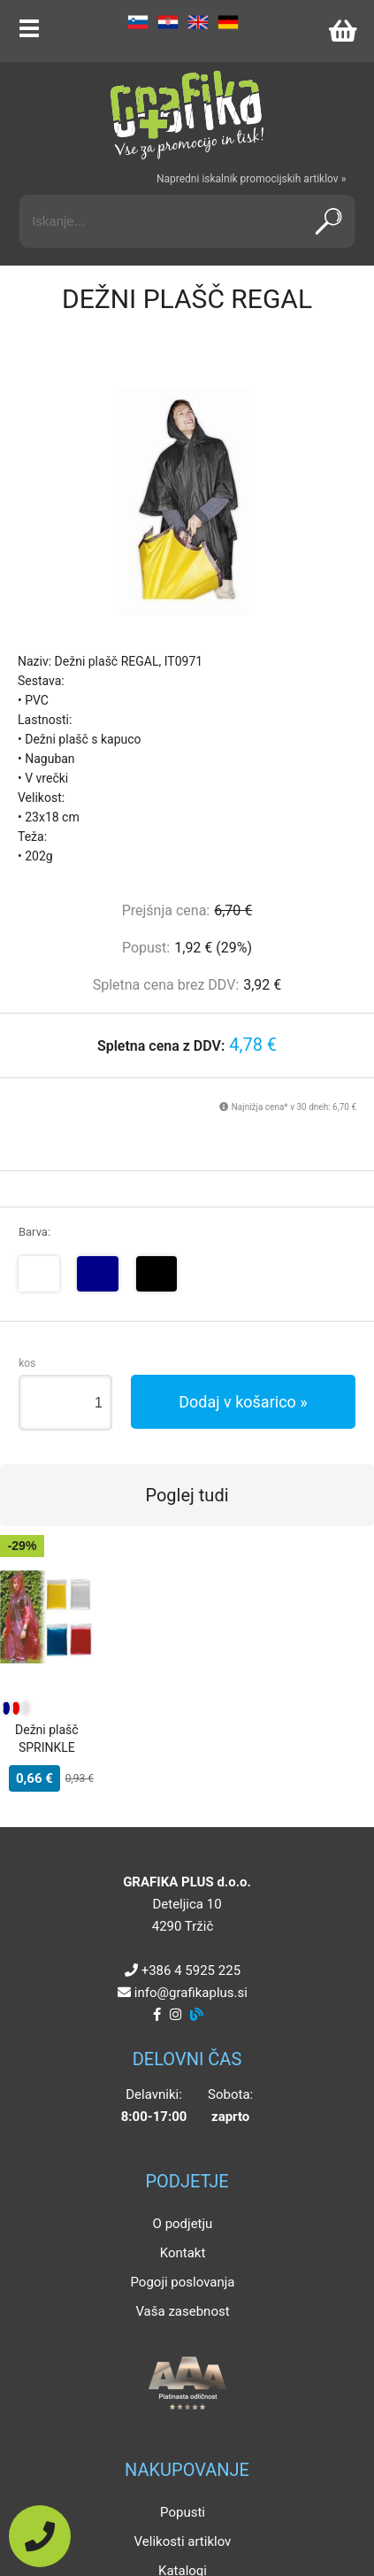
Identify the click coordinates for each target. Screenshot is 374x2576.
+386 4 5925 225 (190, 1970)
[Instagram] (175, 2015)
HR (168, 22)
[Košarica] (342, 31)
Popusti (182, 2512)
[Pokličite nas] (40, 2536)
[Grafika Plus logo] (187, 115)
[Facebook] (157, 2015)
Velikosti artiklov (183, 2541)
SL (138, 22)
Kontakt (183, 2253)
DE (228, 22)
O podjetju (183, 2224)
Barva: (34, 1231)
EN (198, 22)
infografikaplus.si (191, 1993)
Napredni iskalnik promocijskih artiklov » (251, 179)
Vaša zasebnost (182, 2311)
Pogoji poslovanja (182, 2282)
